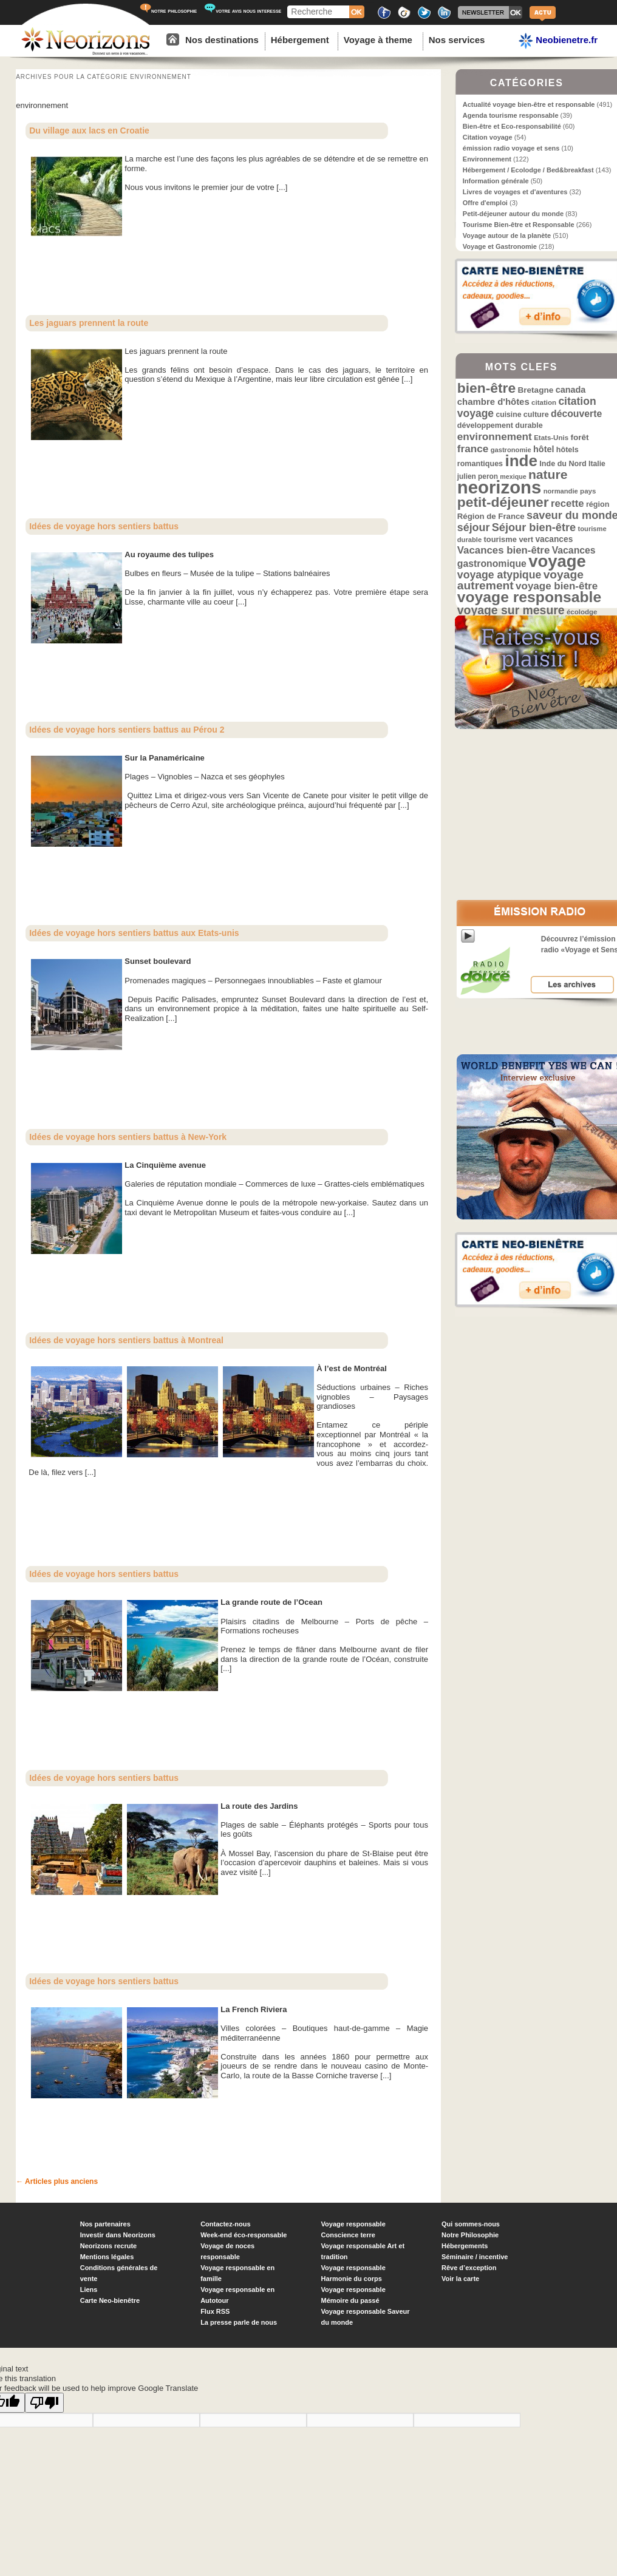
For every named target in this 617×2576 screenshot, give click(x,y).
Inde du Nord (562, 463)
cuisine (508, 414)
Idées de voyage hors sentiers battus (104, 526)
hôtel (543, 449)
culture (536, 414)
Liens (89, 2289)
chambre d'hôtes (493, 401)
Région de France (491, 516)
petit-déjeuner (503, 502)
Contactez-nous (225, 2224)
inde (521, 461)
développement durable (500, 425)
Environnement (487, 159)
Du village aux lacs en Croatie (89, 130)
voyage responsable (529, 597)
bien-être (486, 388)
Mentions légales (107, 2256)
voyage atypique (499, 575)
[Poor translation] (44, 2403)
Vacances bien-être (503, 550)
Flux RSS (215, 2311)
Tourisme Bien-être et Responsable (518, 224)
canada (571, 390)
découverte (576, 413)
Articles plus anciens (57, 2181)
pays (588, 491)
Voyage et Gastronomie (500, 246)
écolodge (582, 611)
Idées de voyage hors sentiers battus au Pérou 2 (126, 729)
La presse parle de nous (238, 2322)
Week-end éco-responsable (243, 2235)
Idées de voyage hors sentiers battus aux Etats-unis (134, 933)
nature (548, 474)
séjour (473, 527)
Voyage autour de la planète (507, 235)
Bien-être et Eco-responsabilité (512, 126)
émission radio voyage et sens (511, 148)
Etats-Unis (551, 437)
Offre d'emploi (485, 202)
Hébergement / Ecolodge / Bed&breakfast (528, 170)
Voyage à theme (378, 40)
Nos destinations (222, 40)
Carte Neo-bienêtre (110, 2300)
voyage (557, 561)
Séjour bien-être (534, 527)
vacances (554, 539)
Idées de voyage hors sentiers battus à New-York (128, 1137)
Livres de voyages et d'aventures (515, 191)
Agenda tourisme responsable (511, 115)
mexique (513, 476)
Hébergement (300, 40)
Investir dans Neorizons (117, 2235)
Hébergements (464, 2245)
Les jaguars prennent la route (88, 323)
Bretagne (535, 390)
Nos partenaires (105, 2224)
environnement (494, 436)
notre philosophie (168, 10)
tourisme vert (509, 539)
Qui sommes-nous (470, 2224)
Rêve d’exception (468, 2267)
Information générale (496, 181)
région (597, 504)
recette (567, 503)
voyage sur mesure (511, 610)
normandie (561, 491)
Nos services (457, 40)
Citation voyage (488, 137)
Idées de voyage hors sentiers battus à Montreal (126, 1340)
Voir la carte (460, 2278)
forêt (579, 437)
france (473, 448)
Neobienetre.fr (558, 41)
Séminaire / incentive (474, 2256)
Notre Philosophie (470, 2235)
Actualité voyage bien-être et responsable (529, 104)
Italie (596, 463)
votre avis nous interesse (242, 10)
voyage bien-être (557, 586)
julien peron (477, 476)
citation (543, 402)
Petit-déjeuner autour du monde (513, 213)
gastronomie (511, 449)
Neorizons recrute (108, 2245)
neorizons (499, 487)
